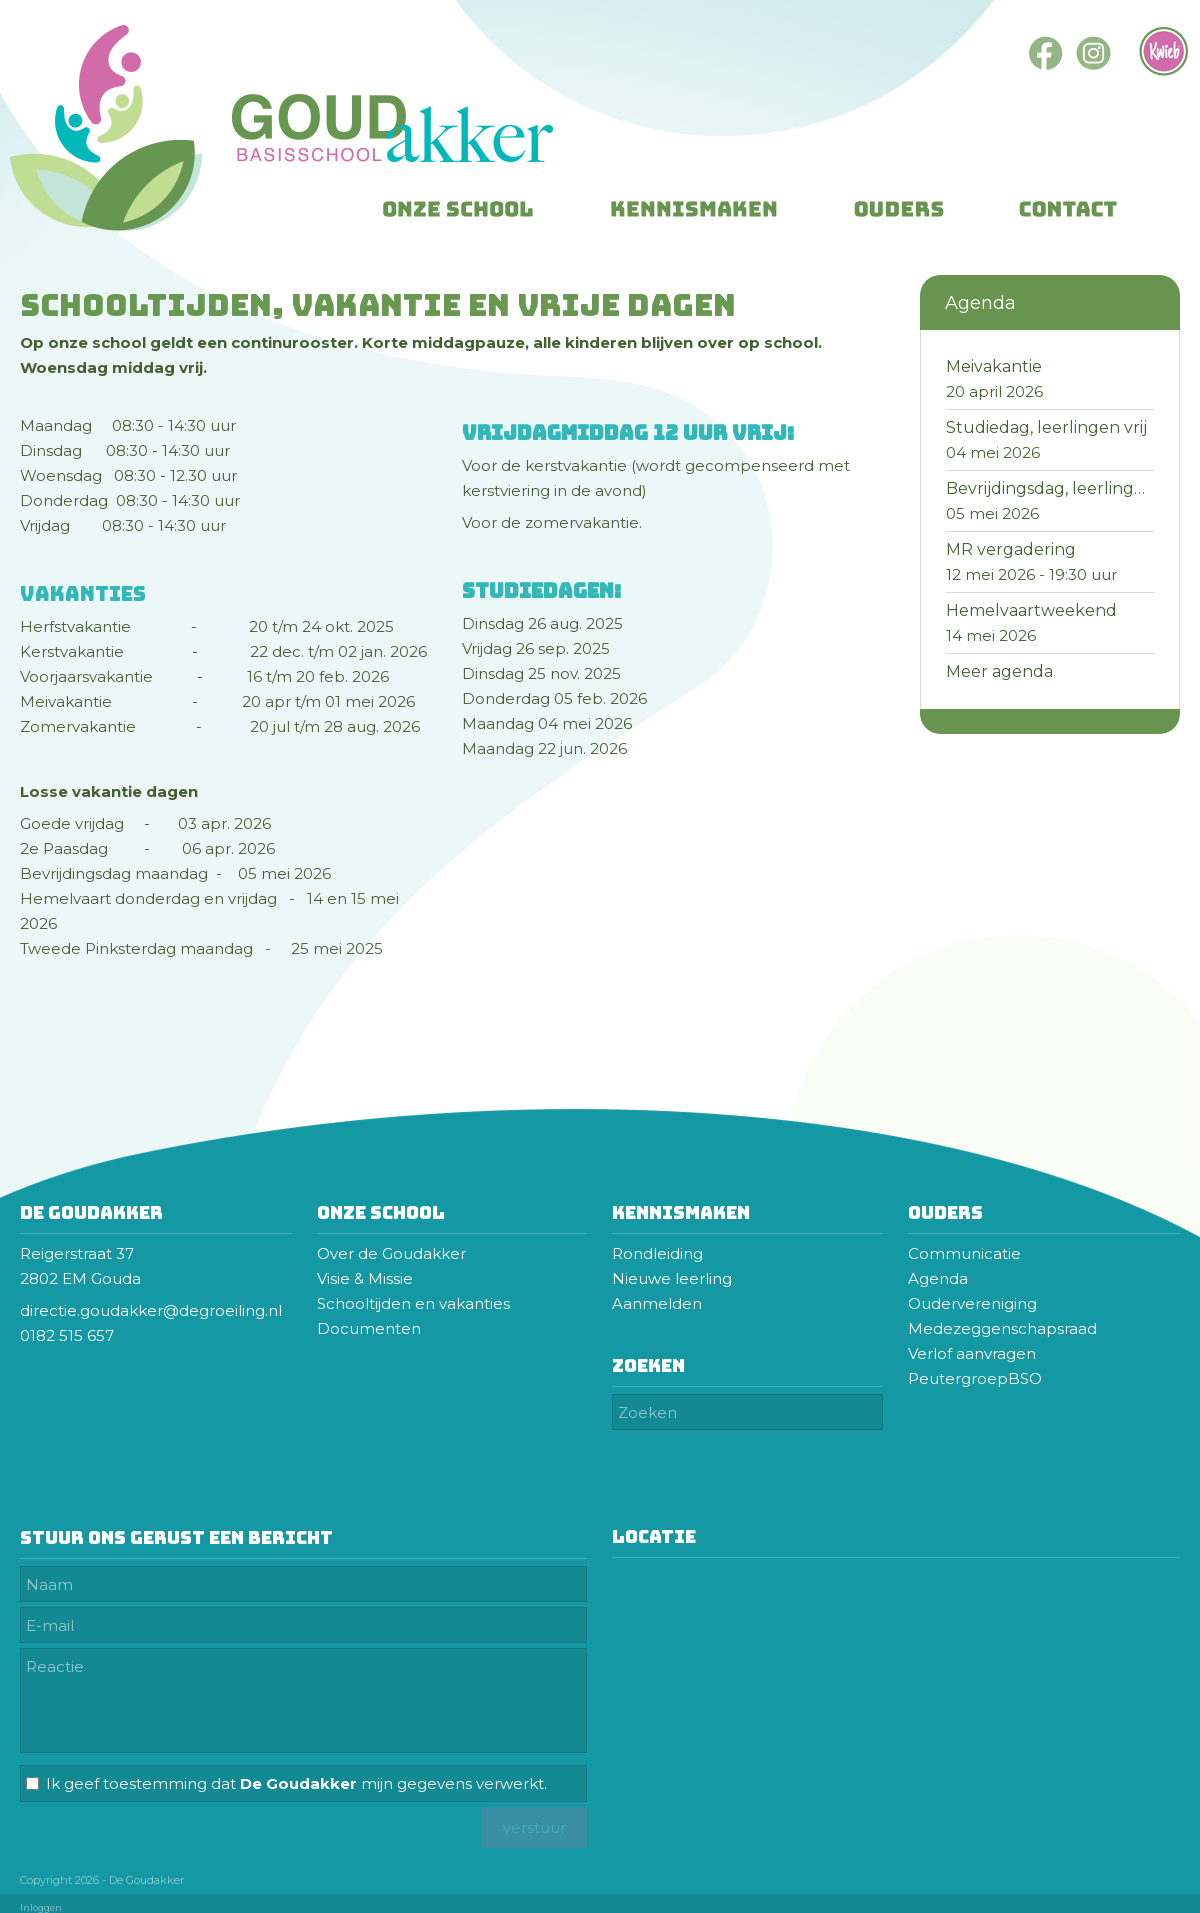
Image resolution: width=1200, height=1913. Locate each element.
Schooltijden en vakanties (413, 1303)
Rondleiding (657, 1253)
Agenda (938, 1278)
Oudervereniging (972, 1303)
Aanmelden (657, 1303)
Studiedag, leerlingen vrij (1046, 427)
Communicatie (964, 1253)
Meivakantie (994, 366)
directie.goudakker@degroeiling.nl (153, 1310)
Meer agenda (999, 671)
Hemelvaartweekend (1031, 610)
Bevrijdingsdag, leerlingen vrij (1064, 488)
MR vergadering (1011, 549)
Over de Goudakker (391, 1253)
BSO (1025, 1378)
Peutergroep (958, 1378)
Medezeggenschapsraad (1004, 1328)
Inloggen (41, 1907)
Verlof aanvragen (972, 1353)
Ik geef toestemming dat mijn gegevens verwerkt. (296, 1783)
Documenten (369, 1328)
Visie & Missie (365, 1278)
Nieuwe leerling (672, 1278)
